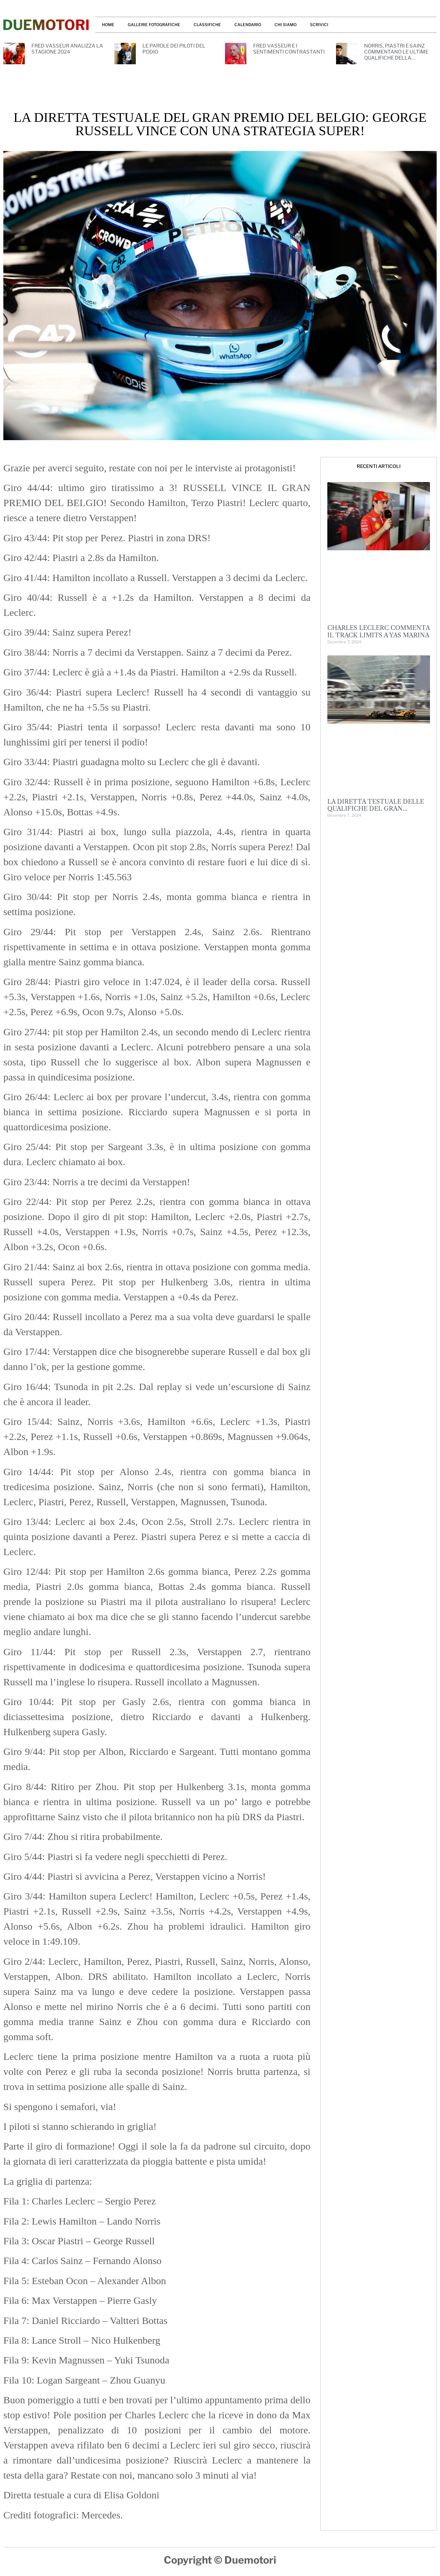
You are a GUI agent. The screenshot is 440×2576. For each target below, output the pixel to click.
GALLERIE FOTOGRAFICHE (154, 24)
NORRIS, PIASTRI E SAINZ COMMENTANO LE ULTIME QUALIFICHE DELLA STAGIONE (396, 55)
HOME (108, 24)
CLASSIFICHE (207, 24)
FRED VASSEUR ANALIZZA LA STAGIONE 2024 (67, 49)
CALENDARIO (247, 24)
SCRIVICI (319, 24)
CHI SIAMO (285, 24)
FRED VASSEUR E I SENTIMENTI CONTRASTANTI (289, 49)
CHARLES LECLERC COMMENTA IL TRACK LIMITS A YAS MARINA (378, 631)
